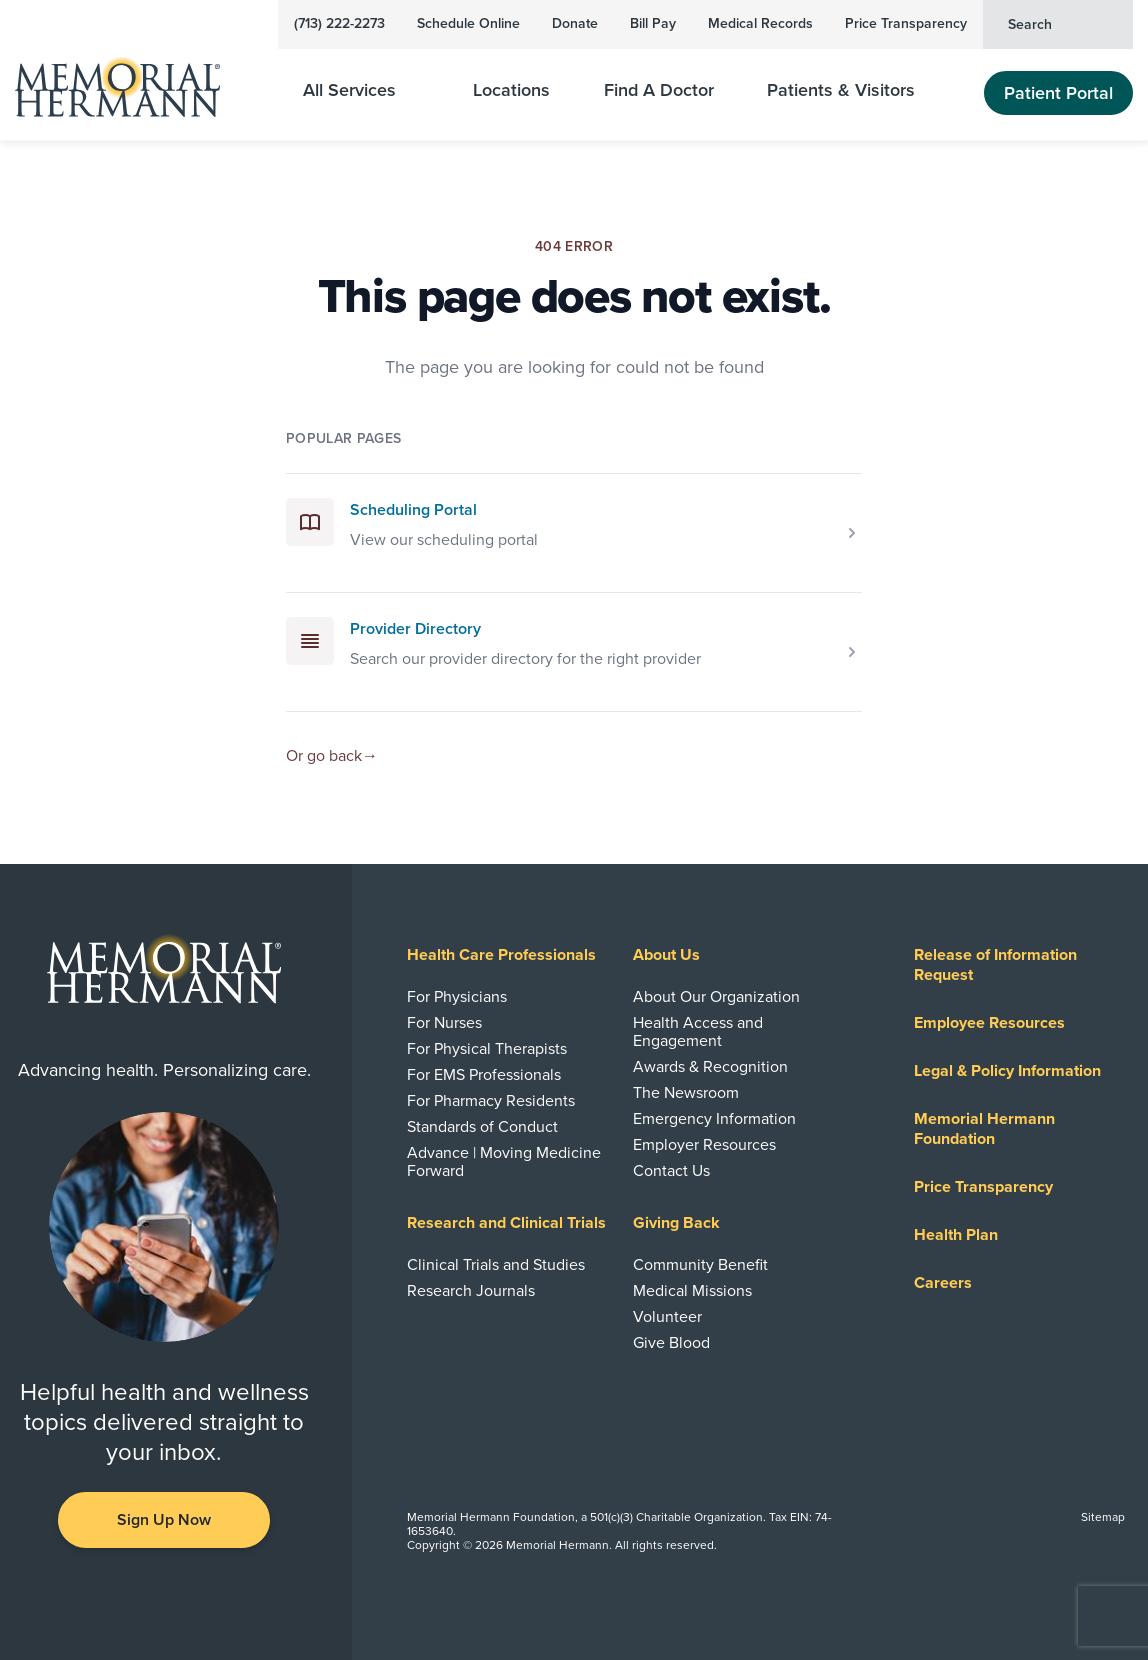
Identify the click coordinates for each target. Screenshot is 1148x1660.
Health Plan (956, 1235)
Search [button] (1062, 23)
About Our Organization (716, 997)
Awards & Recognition (710, 1067)
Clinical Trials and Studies (496, 1265)
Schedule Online (468, 23)
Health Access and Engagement (698, 1032)
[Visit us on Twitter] (208, 1596)
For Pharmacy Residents (491, 1101)
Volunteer (667, 1317)
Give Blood (671, 1343)
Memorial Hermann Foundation (984, 1129)
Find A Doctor (659, 90)
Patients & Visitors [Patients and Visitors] (853, 90)
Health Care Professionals (501, 955)
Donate (575, 23)
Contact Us (671, 1171)
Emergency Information (714, 1119)
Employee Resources (989, 1023)
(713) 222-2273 (339, 23)
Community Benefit (700, 1265)
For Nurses (444, 1023)
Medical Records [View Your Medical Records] (760, 23)
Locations (511, 90)
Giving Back (676, 1223)
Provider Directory (415, 629)
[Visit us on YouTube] (164, 1596)
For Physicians (457, 997)
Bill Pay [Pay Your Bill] (653, 23)
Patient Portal (1058, 93)
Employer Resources (704, 1145)
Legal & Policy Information (1007, 1071)
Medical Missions (692, 1291)
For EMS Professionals (484, 1075)
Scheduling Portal (413, 510)
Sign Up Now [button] (164, 1520)
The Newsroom (686, 1093)
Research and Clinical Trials (506, 1223)
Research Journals (471, 1291)
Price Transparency (906, 23)
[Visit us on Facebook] (120, 1596)
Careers (943, 1283)
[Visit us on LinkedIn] (76, 1596)
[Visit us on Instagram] (252, 1596)
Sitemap (1103, 1517)
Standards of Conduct (482, 1127)
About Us (666, 955)
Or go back (332, 756)
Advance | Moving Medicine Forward (504, 1162)
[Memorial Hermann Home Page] (131, 78)
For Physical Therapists (487, 1049)
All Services (361, 90)
